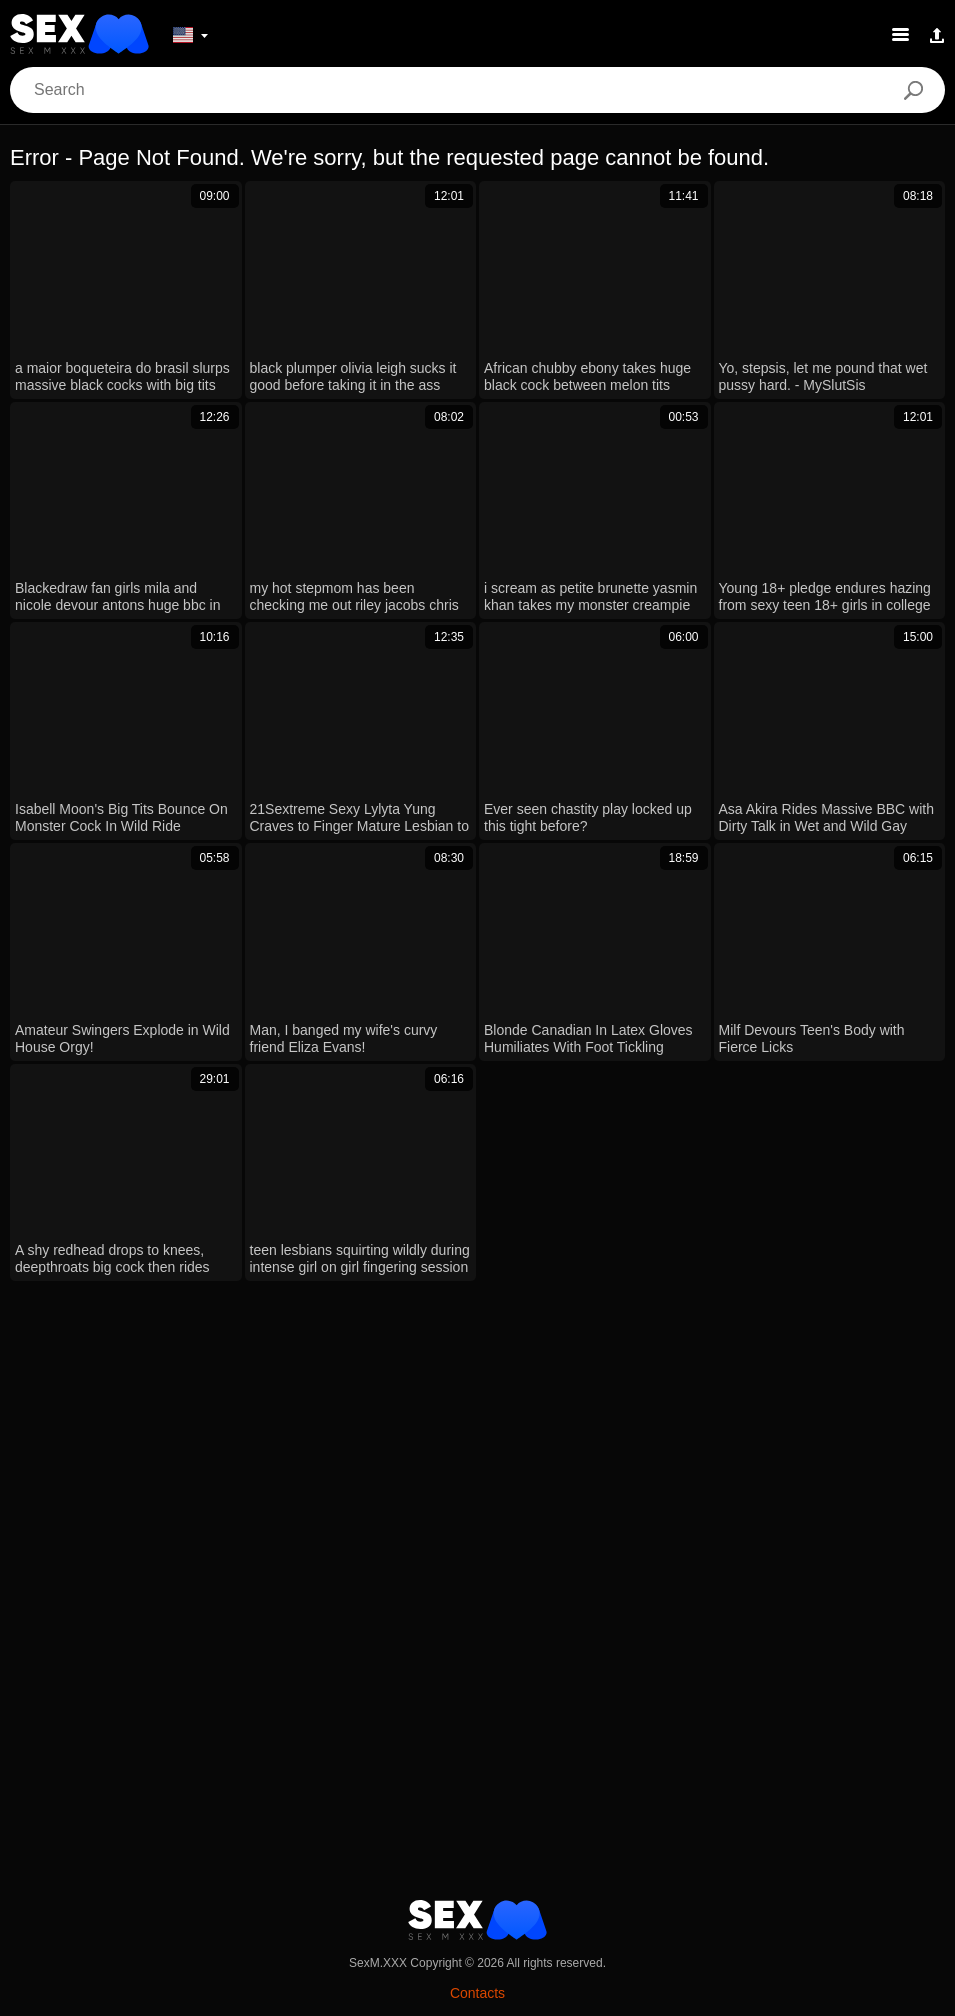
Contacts (477, 1993)
